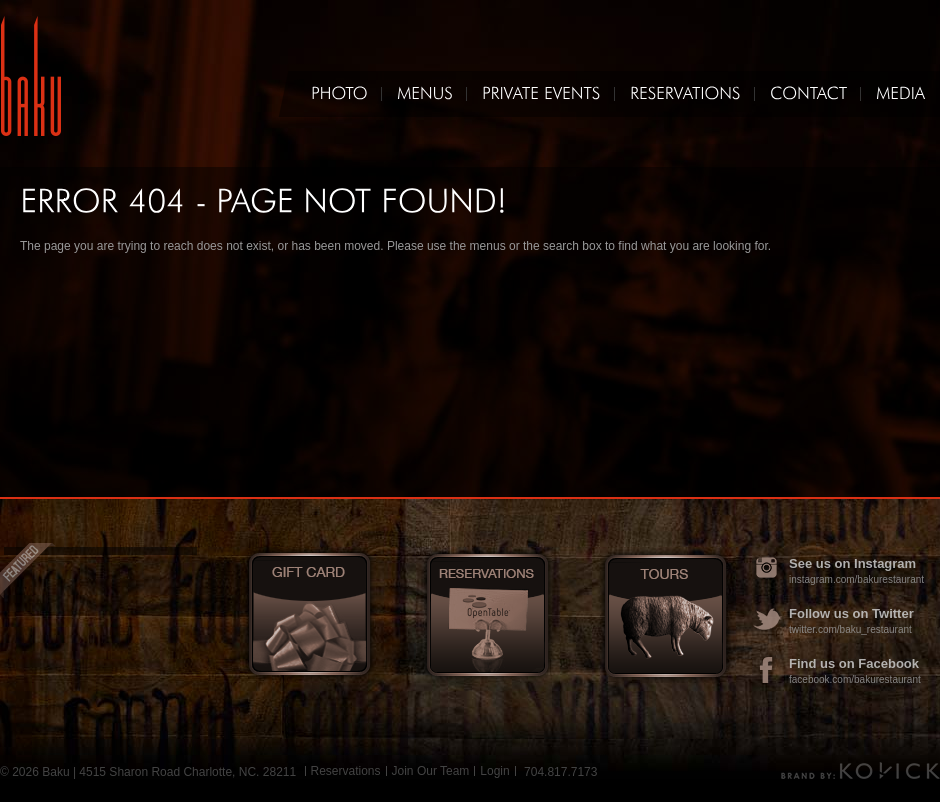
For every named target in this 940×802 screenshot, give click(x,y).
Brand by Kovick (860, 770)
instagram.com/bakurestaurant (856, 579)
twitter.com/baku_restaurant (850, 629)
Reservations (346, 771)
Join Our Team (431, 771)
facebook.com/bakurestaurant (855, 679)
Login (494, 771)
